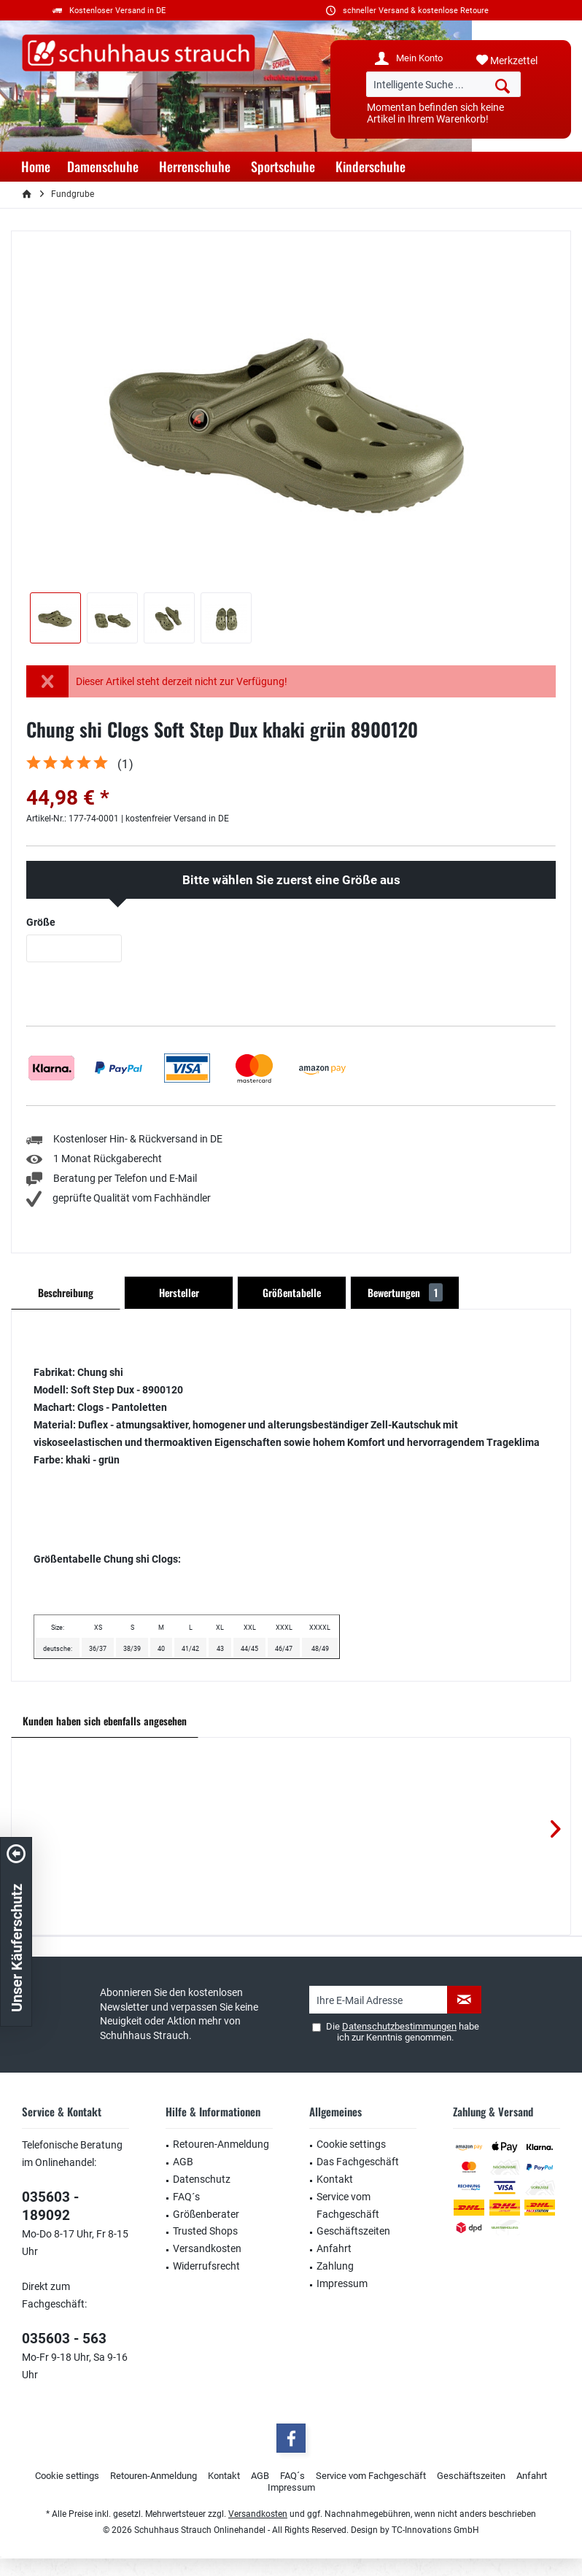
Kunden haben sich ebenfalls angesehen (105, 1720)
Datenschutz (201, 2179)
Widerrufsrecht (206, 2266)
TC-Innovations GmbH (435, 2530)
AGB (183, 2161)
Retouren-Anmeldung (221, 2144)
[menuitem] (518, 60)
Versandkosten (207, 2248)
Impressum (342, 2283)
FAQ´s (186, 2196)
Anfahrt (334, 2248)
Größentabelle (292, 1292)
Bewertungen (405, 1292)
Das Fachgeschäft (358, 2161)
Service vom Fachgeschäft (348, 2205)
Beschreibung (65, 1292)
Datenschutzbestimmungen (399, 2026)
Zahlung (335, 2266)
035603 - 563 (64, 2338)
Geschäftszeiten (353, 2231)
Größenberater (206, 2214)
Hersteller (179, 1292)
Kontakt (335, 2179)
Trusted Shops (205, 2231)
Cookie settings (351, 2144)
